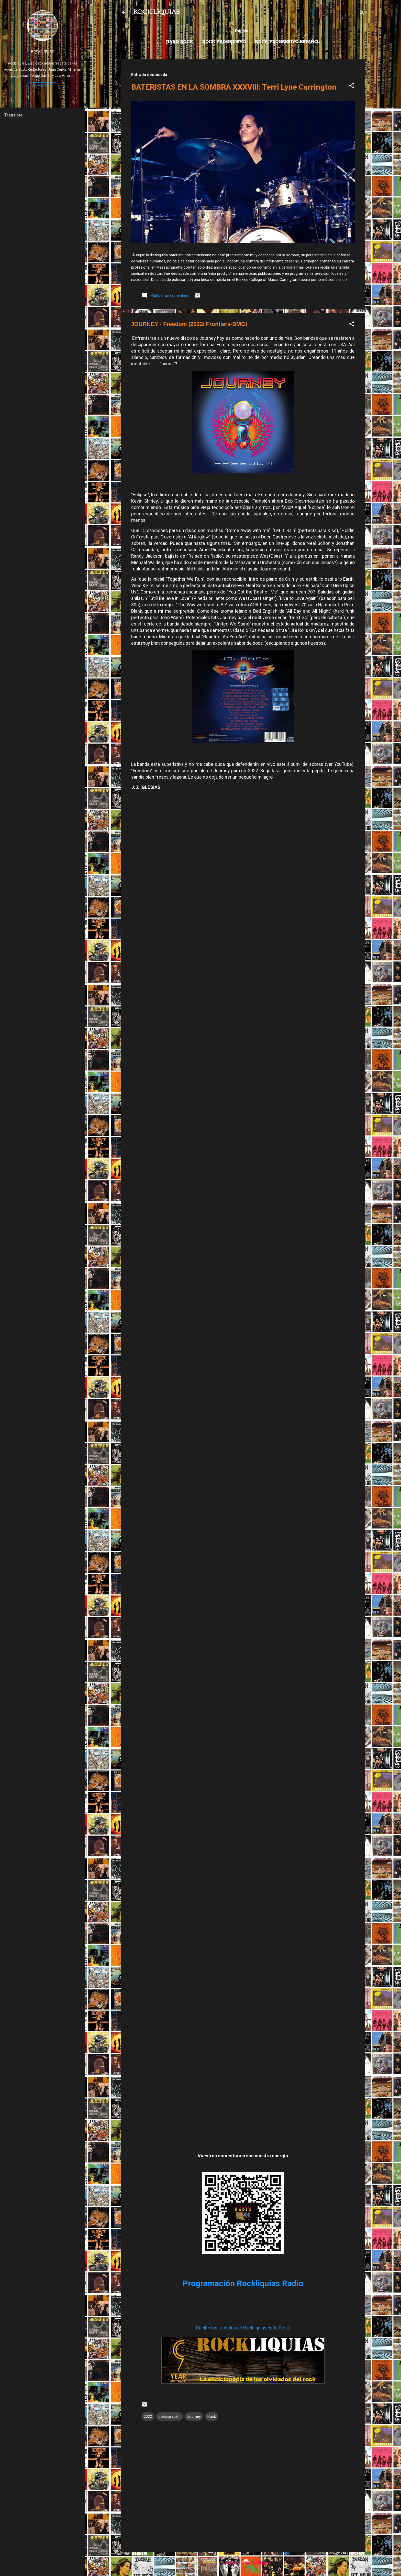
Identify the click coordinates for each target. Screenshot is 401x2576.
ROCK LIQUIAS (156, 12)
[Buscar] (362, 14)
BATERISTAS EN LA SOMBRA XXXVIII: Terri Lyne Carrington (234, 86)
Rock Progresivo (224, 42)
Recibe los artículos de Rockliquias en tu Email (243, 2327)
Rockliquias (42, 51)
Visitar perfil (42, 86)
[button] (352, 86)
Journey (194, 2416)
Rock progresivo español (287, 42)
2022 (148, 2416)
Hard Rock (179, 42)
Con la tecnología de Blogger (243, 2562)
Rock (211, 2416)
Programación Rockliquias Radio (243, 2283)
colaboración (170, 2416)
